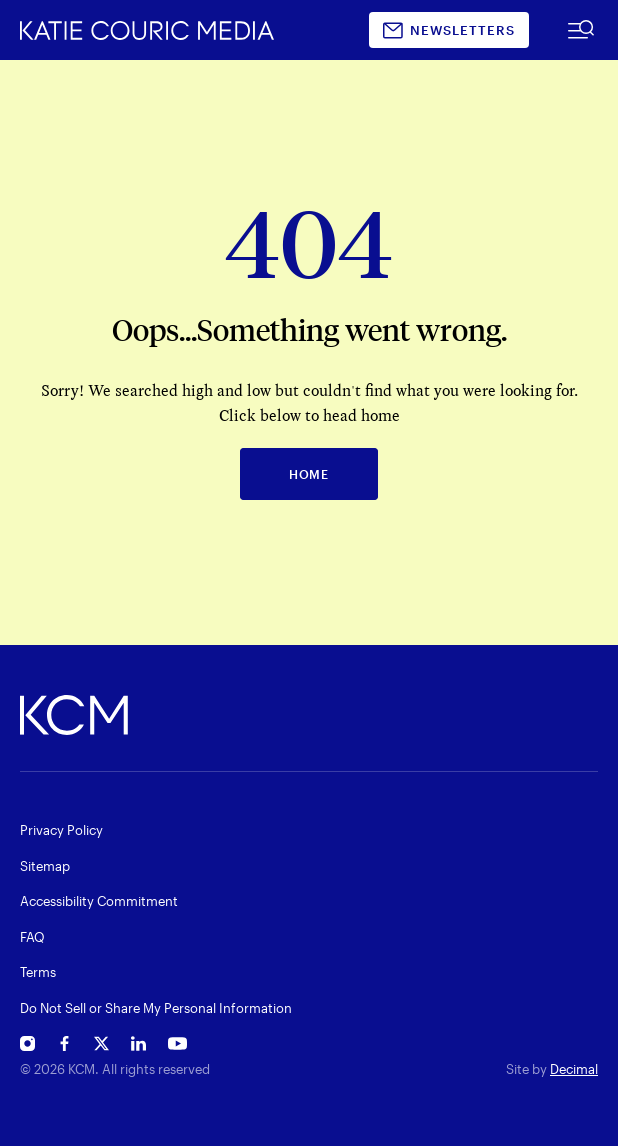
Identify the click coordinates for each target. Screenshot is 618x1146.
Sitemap (45, 866)
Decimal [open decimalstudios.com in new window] (574, 1069)
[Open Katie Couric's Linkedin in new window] (138, 1046)
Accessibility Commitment (99, 901)
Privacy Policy (61, 830)
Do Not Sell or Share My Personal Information (156, 1008)
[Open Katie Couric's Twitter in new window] (101, 1046)
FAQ (32, 937)
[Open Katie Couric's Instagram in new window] (27, 1046)
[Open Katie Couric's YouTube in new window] (177, 1046)
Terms (38, 972)
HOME (309, 474)
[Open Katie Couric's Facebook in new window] (64, 1046)
